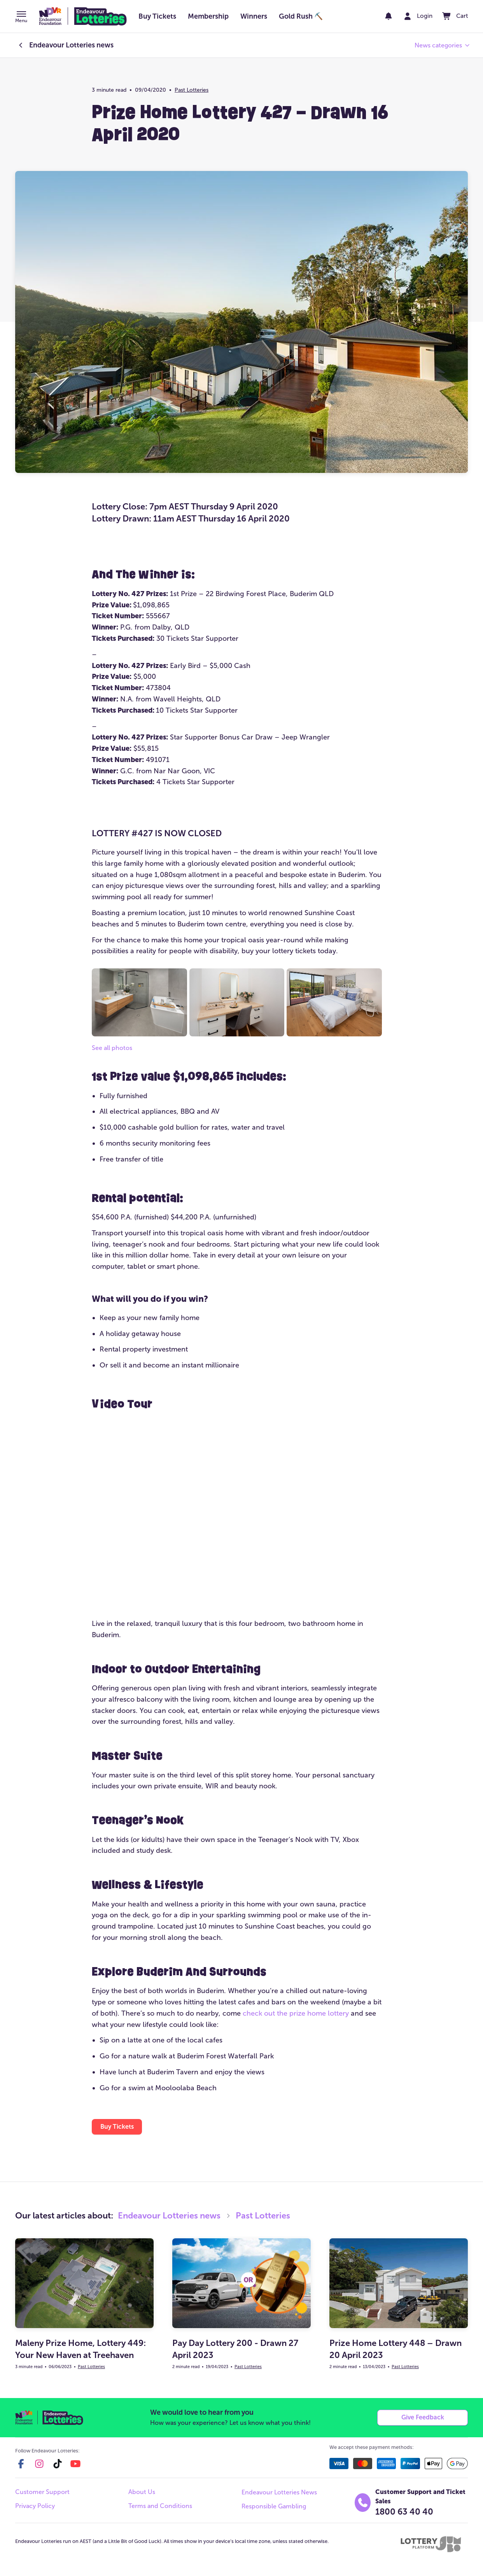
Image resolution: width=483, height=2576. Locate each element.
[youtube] (75, 2465)
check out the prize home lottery (296, 2013)
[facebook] (21, 2465)
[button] (21, 17)
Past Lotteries (191, 90)
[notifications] (382, 16)
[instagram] (39, 2465)
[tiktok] (57, 2465)
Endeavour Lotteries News (279, 2494)
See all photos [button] (112, 1048)
